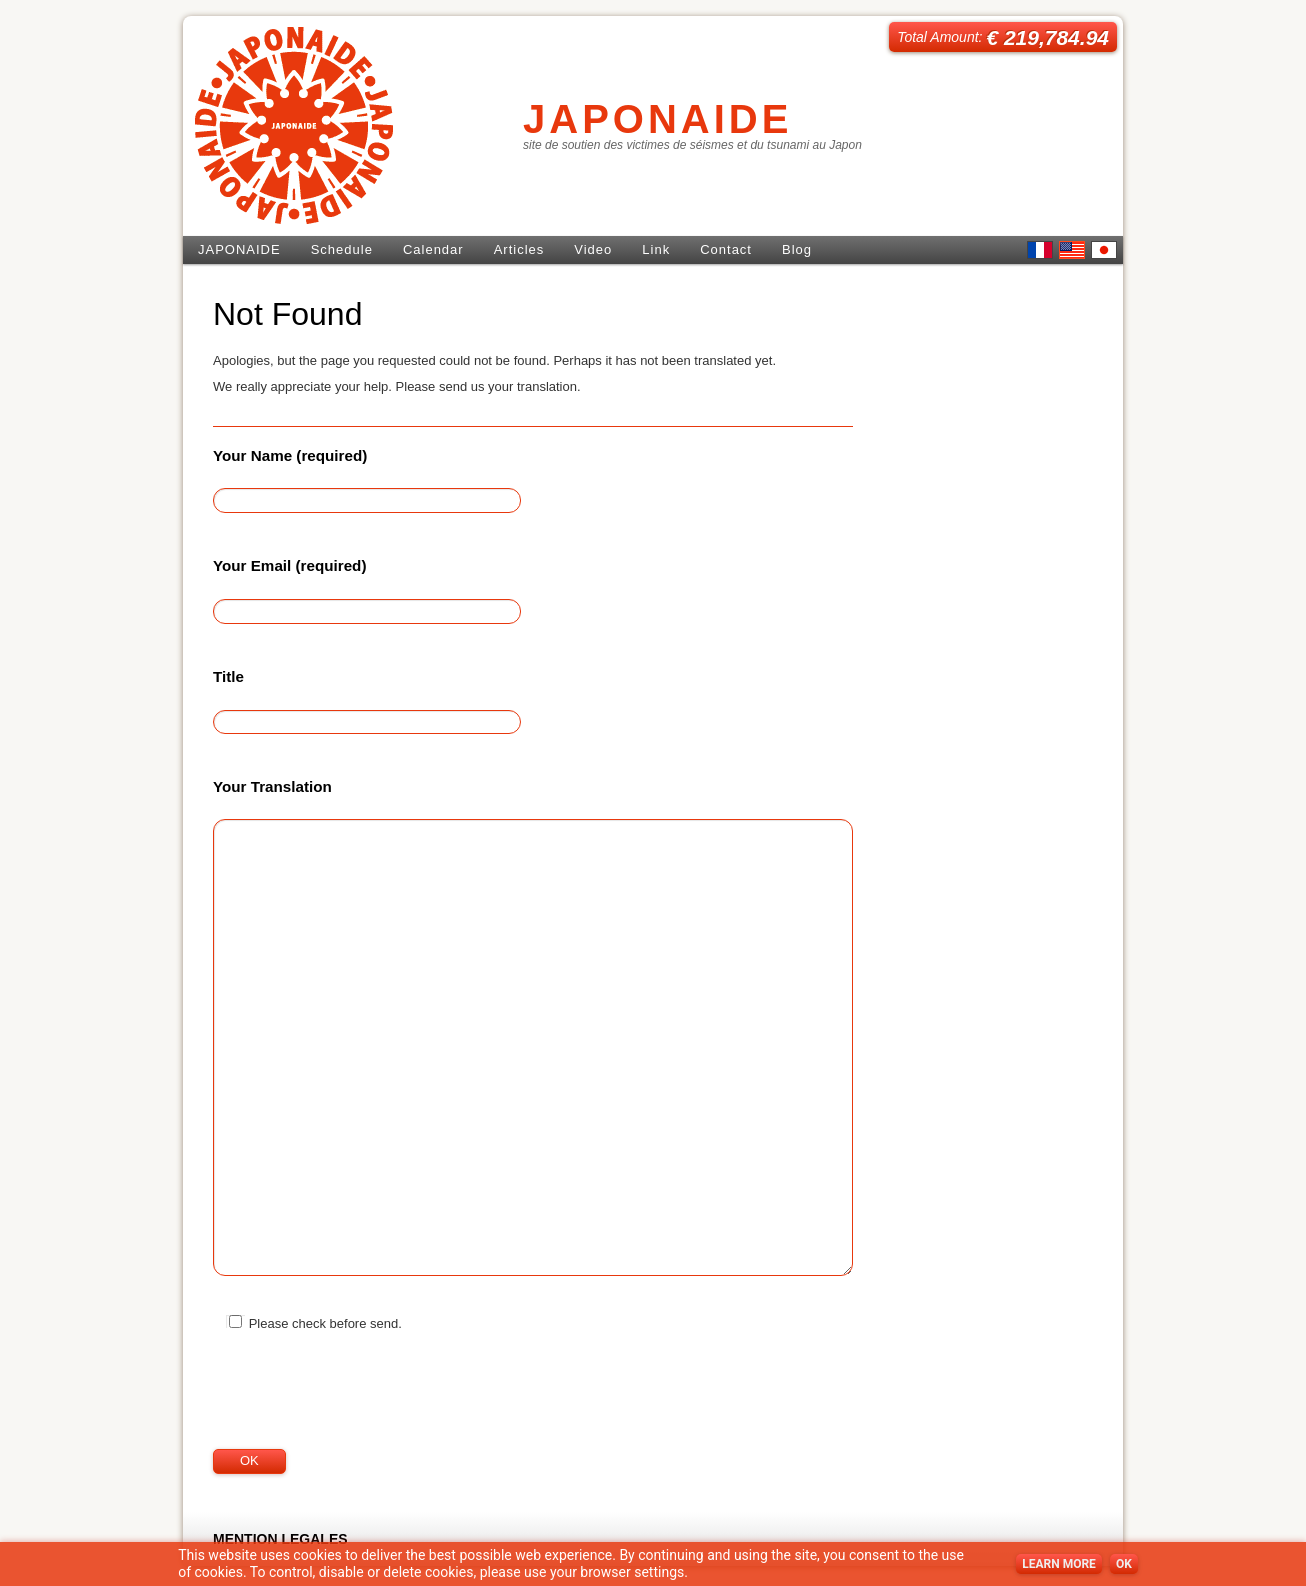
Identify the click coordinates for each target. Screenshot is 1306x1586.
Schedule (342, 249)
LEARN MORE (1059, 1564)
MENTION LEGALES (280, 1539)
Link (656, 249)
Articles (519, 249)
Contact (726, 249)
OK (1124, 1564)
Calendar (433, 249)
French (1040, 250)
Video (593, 249)
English (1072, 250)
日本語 (1104, 250)
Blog (797, 249)
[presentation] (365, 1409)
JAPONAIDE (657, 119)
